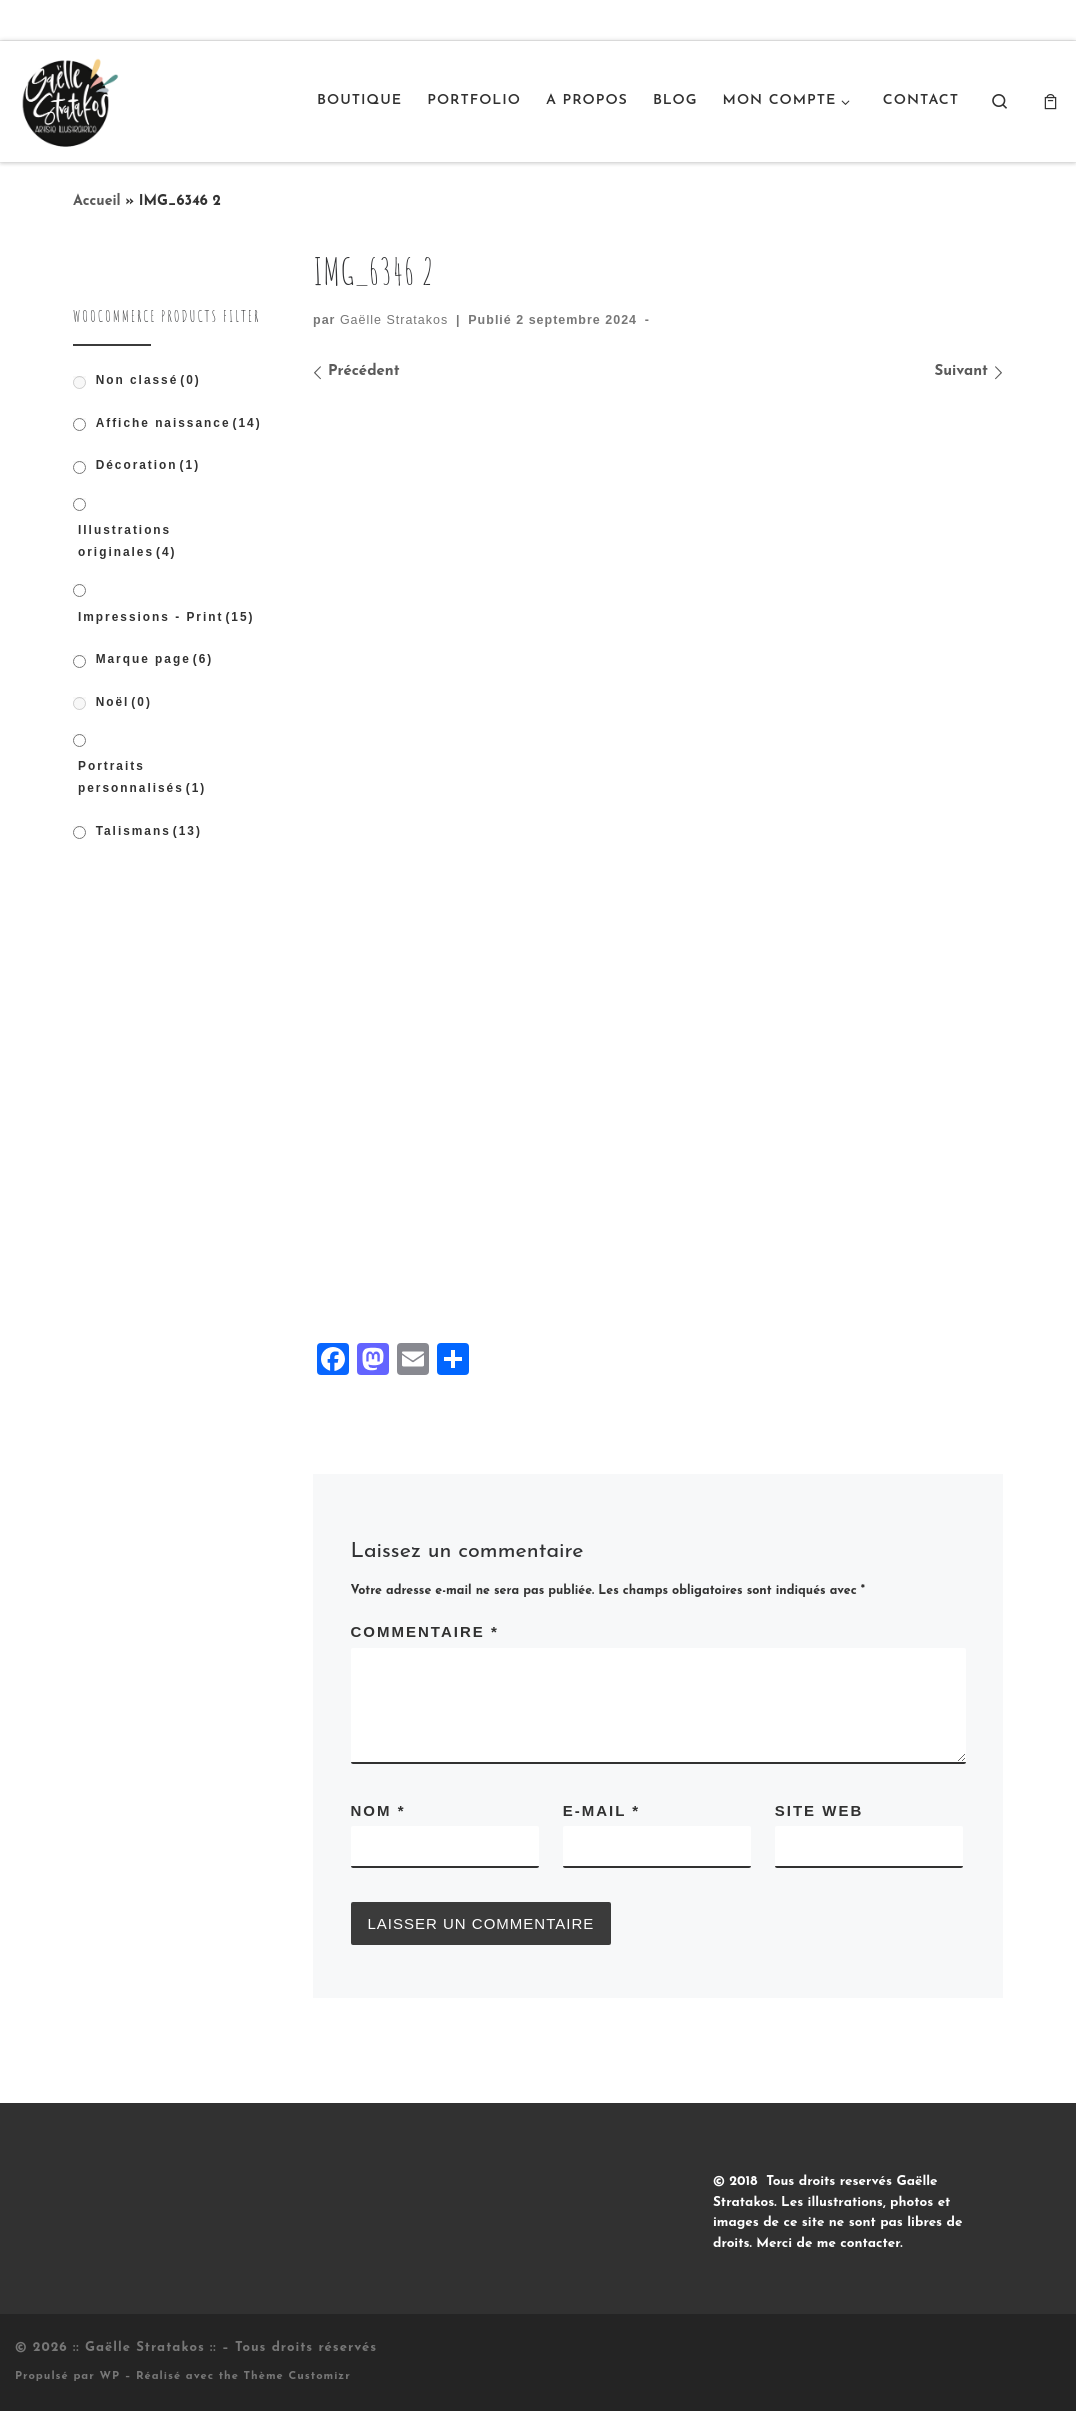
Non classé (148, 380)
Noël (124, 702)
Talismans (149, 831)
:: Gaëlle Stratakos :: (145, 2347)
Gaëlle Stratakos (394, 320)
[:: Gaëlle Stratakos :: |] (68, 99)
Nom (378, 1810)
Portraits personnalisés (142, 777)
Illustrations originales (127, 541)
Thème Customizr (297, 2376)
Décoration (148, 465)
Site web (819, 1810)
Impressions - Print (166, 617)
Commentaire (425, 1631)
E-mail (601, 1810)
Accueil (97, 201)
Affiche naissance (179, 423)
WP (109, 2376)
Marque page (155, 659)
